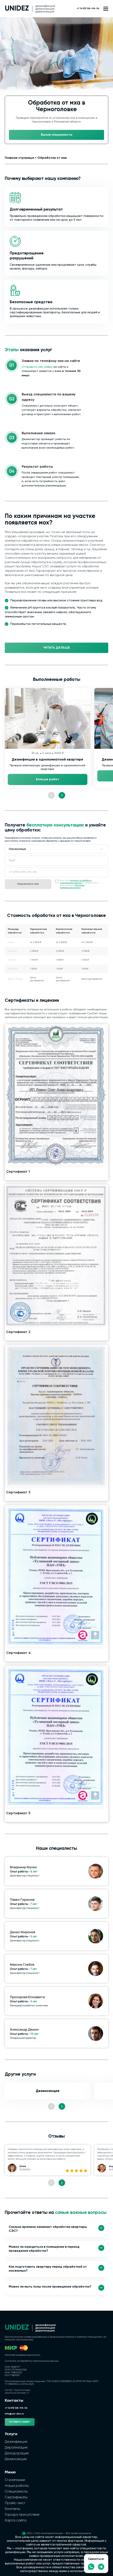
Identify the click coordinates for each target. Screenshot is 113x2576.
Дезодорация (17, 2453)
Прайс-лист (15, 2503)
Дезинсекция (47, 2091)
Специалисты (16, 2491)
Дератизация (16, 2447)
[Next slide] (62, 795)
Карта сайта (15, 2520)
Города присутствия (22, 2514)
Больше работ (47, 779)
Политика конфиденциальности (22, 2355)
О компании (15, 2480)
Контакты (12, 2509)
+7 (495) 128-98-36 (88, 8)
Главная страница (19, 158)
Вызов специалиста (56, 134)
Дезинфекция (16, 2442)
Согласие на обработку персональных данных (32, 2361)
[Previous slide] (51, 795)
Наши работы (17, 2486)
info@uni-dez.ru (14, 2414)
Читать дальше (56, 647)
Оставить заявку (19, 2422)
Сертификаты (16, 2497)
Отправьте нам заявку (37, 367)
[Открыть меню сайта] (105, 9)
